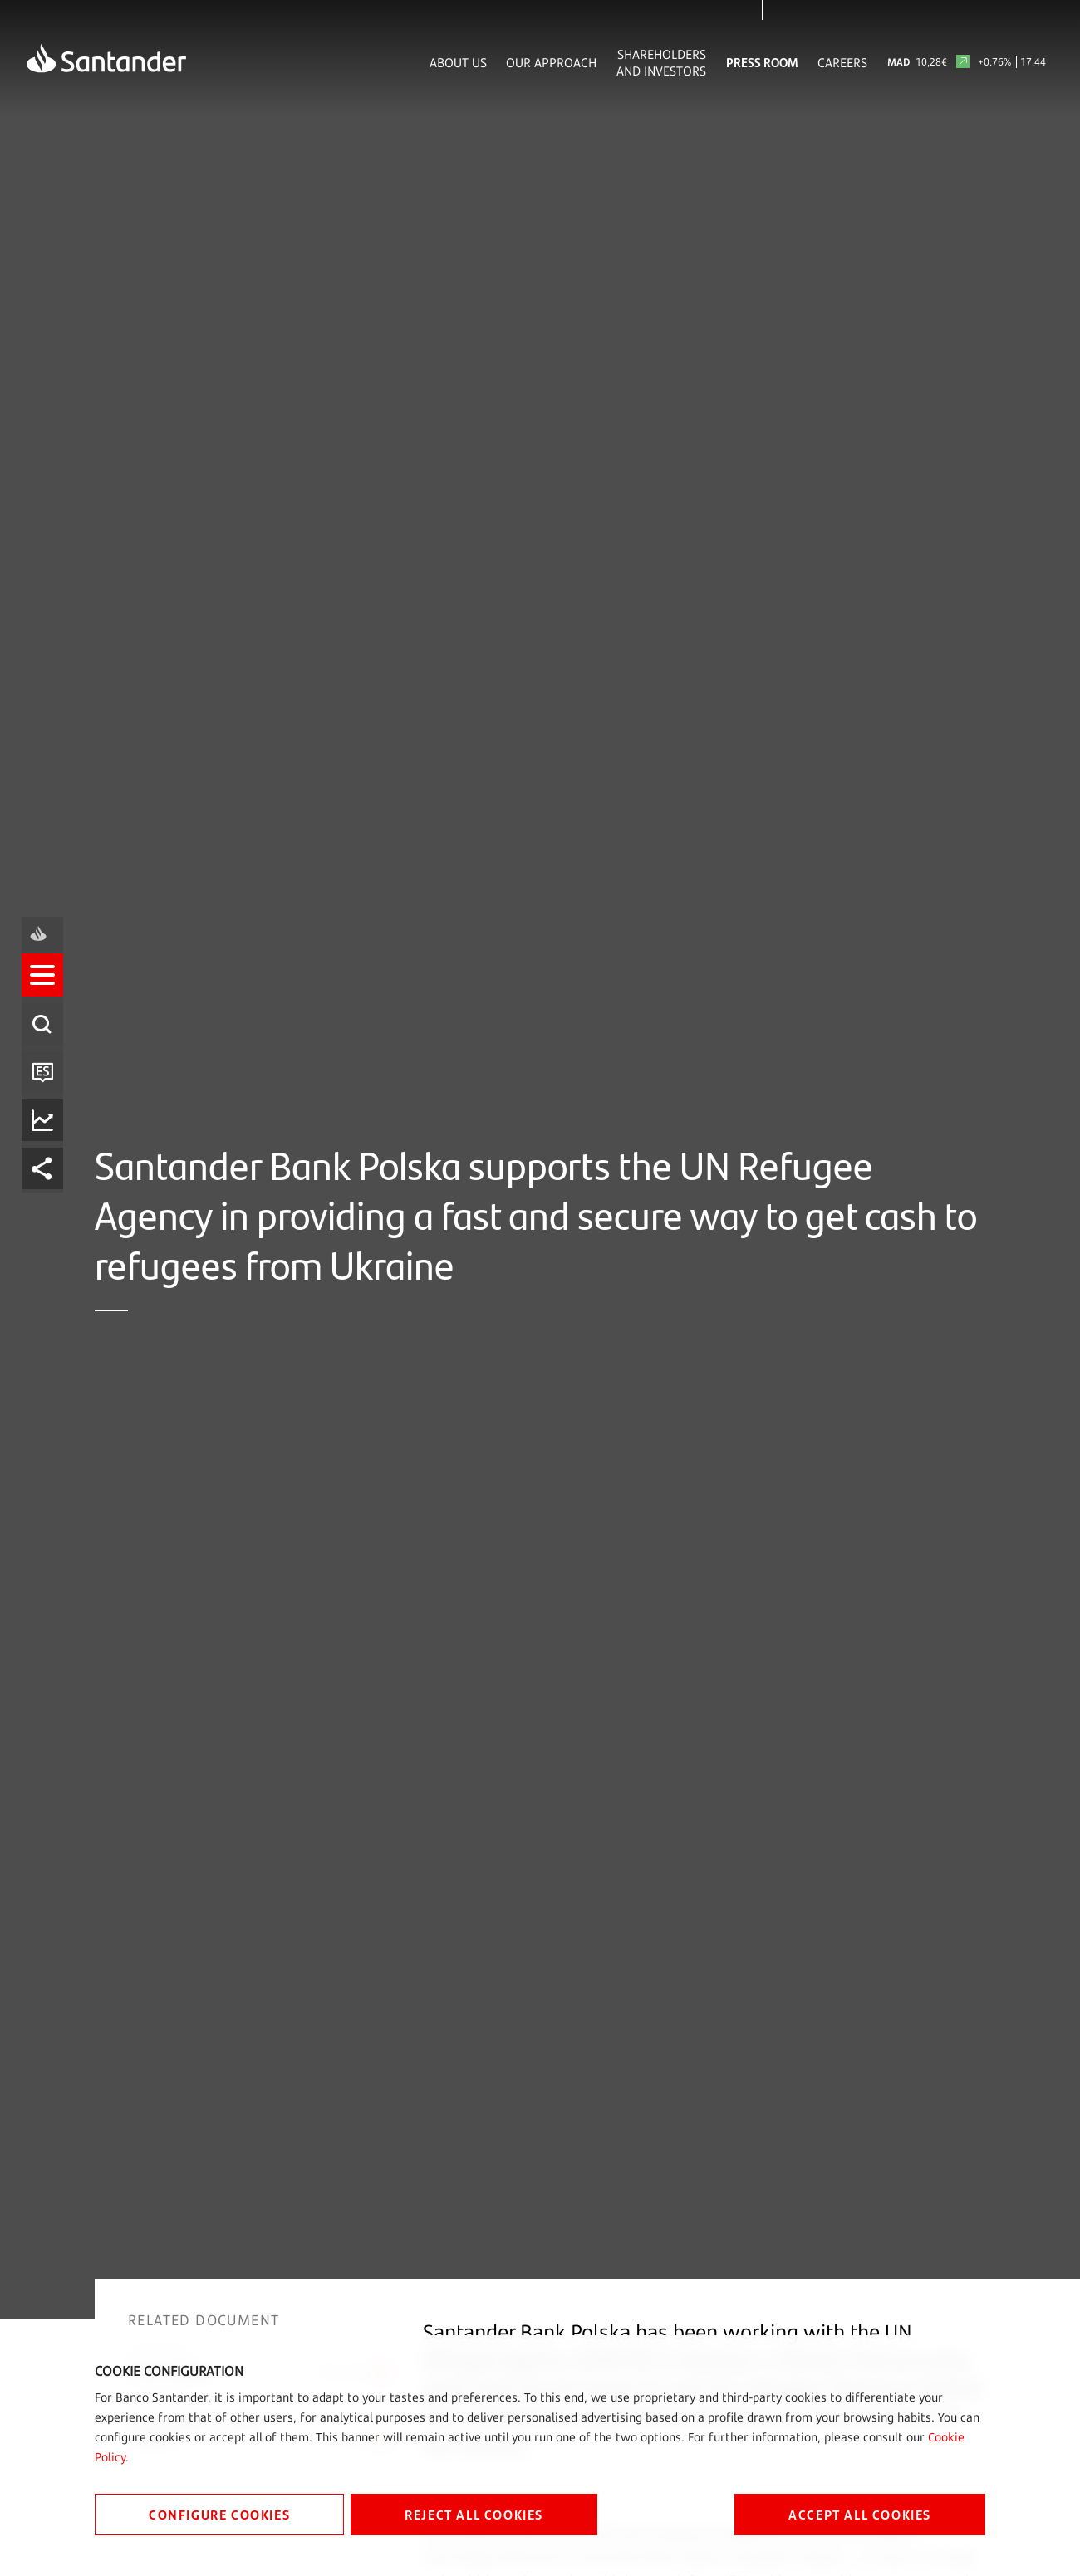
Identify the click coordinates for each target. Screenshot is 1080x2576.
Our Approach (551, 62)
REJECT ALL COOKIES (474, 2514)
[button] (47, 1215)
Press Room (762, 62)
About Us (458, 62)
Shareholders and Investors (661, 62)
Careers (842, 62)
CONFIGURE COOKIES (219, 2514)
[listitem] (47, 1215)
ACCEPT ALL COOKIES (859, 2514)
